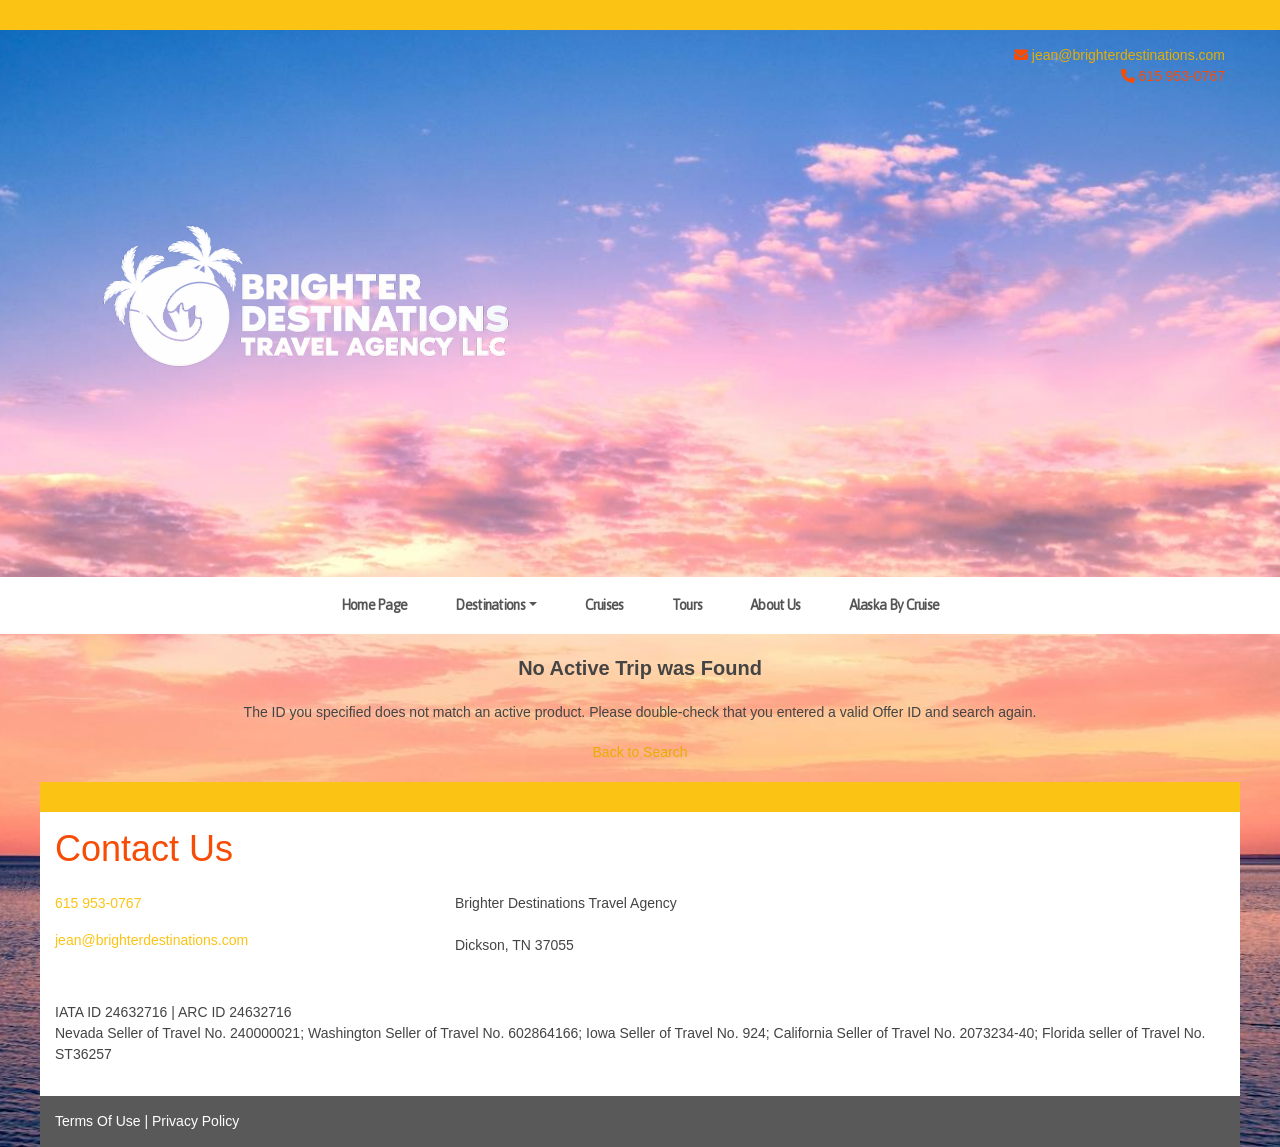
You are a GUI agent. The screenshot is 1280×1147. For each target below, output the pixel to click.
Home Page (374, 605)
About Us (775, 605)
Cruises (604, 605)
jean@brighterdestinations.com (1128, 55)
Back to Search (640, 752)
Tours (687, 605)
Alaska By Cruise (894, 605)
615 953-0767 (98, 903)
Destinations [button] (490, 605)
